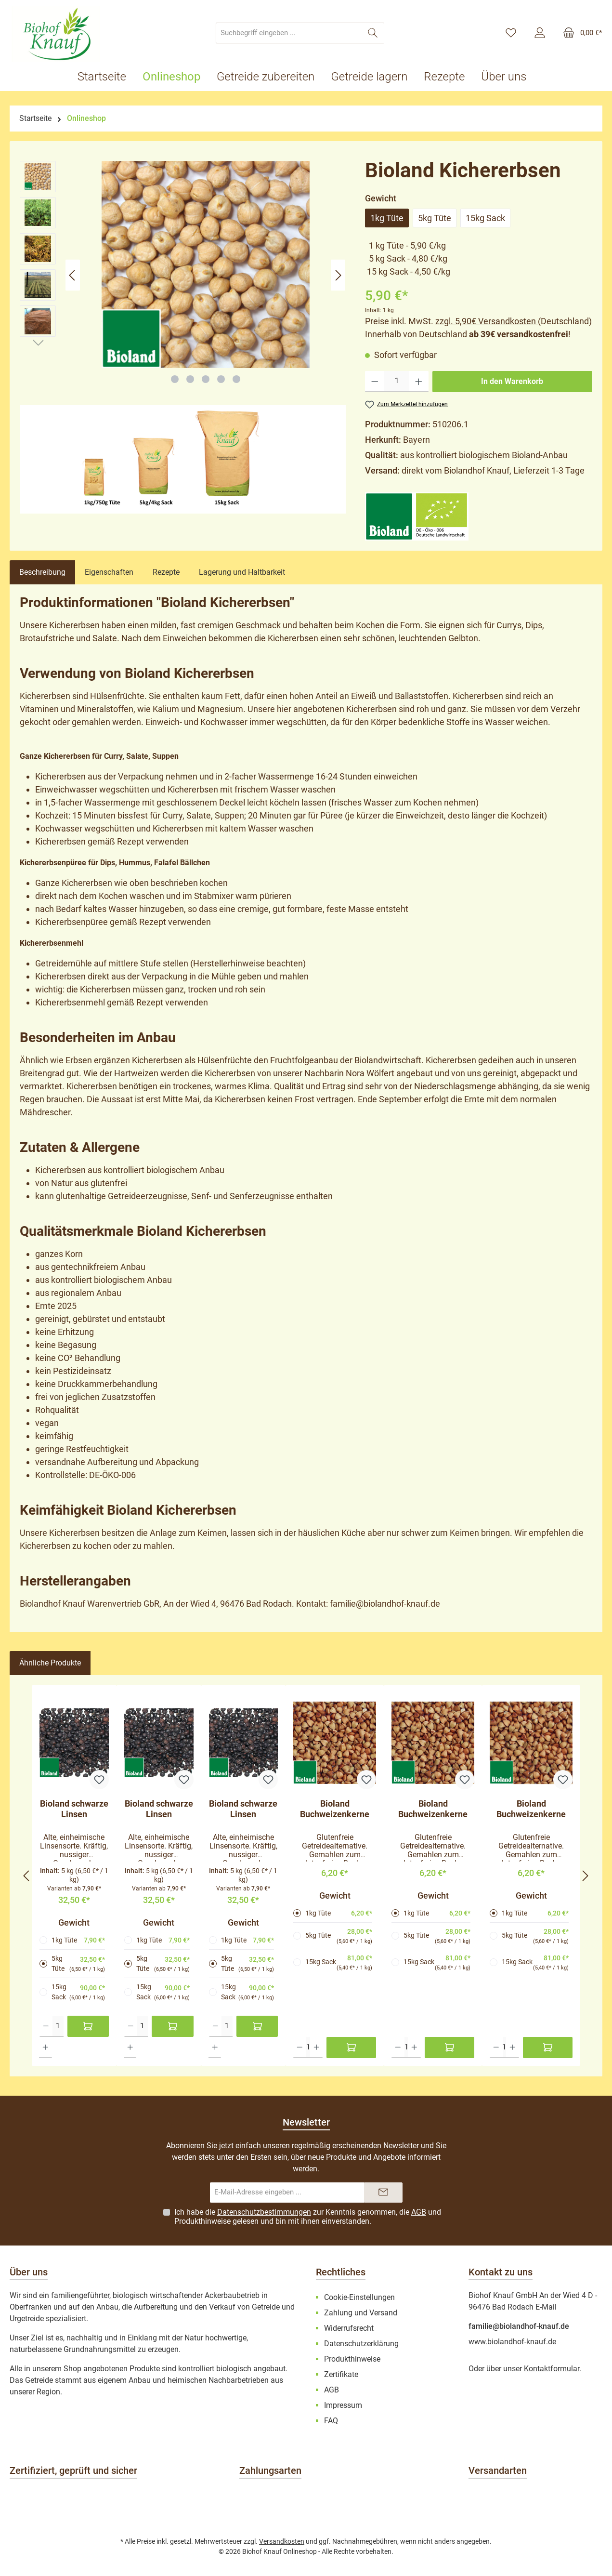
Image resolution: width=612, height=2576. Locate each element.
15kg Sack (485, 218)
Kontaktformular (551, 2368)
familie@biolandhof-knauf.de (519, 2326)
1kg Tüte (387, 218)
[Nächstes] (338, 275)
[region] (182, 275)
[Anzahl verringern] (375, 381)
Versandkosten (281, 2541)
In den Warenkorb (512, 381)
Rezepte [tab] (166, 572)
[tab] (42, 572)
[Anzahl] (396, 381)
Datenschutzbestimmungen (264, 2212)
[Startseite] (106, 76)
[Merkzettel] (511, 33)
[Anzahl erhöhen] (419, 381)
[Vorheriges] (72, 275)
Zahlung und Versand (360, 2312)
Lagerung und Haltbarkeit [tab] (242, 572)
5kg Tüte (434, 218)
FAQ (331, 2420)
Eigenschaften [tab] (109, 572)
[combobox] (289, 33)
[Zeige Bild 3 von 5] (205, 379)
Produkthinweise (202, 2221)
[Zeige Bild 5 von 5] (236, 379)
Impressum (343, 2405)
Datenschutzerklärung (361, 2343)
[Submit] (383, 2192)
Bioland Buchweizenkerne (334, 1808)
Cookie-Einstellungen (359, 2297)
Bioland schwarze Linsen (74, 1808)
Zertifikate (341, 2374)
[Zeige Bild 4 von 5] (221, 379)
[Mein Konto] (540, 33)
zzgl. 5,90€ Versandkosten (486, 321)
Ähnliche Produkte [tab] (50, 1662)
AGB (418, 2212)
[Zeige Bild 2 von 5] (190, 379)
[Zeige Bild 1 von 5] (175, 379)
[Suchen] (373, 33)
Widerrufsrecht (349, 2328)
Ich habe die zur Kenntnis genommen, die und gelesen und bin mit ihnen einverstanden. (307, 2216)
